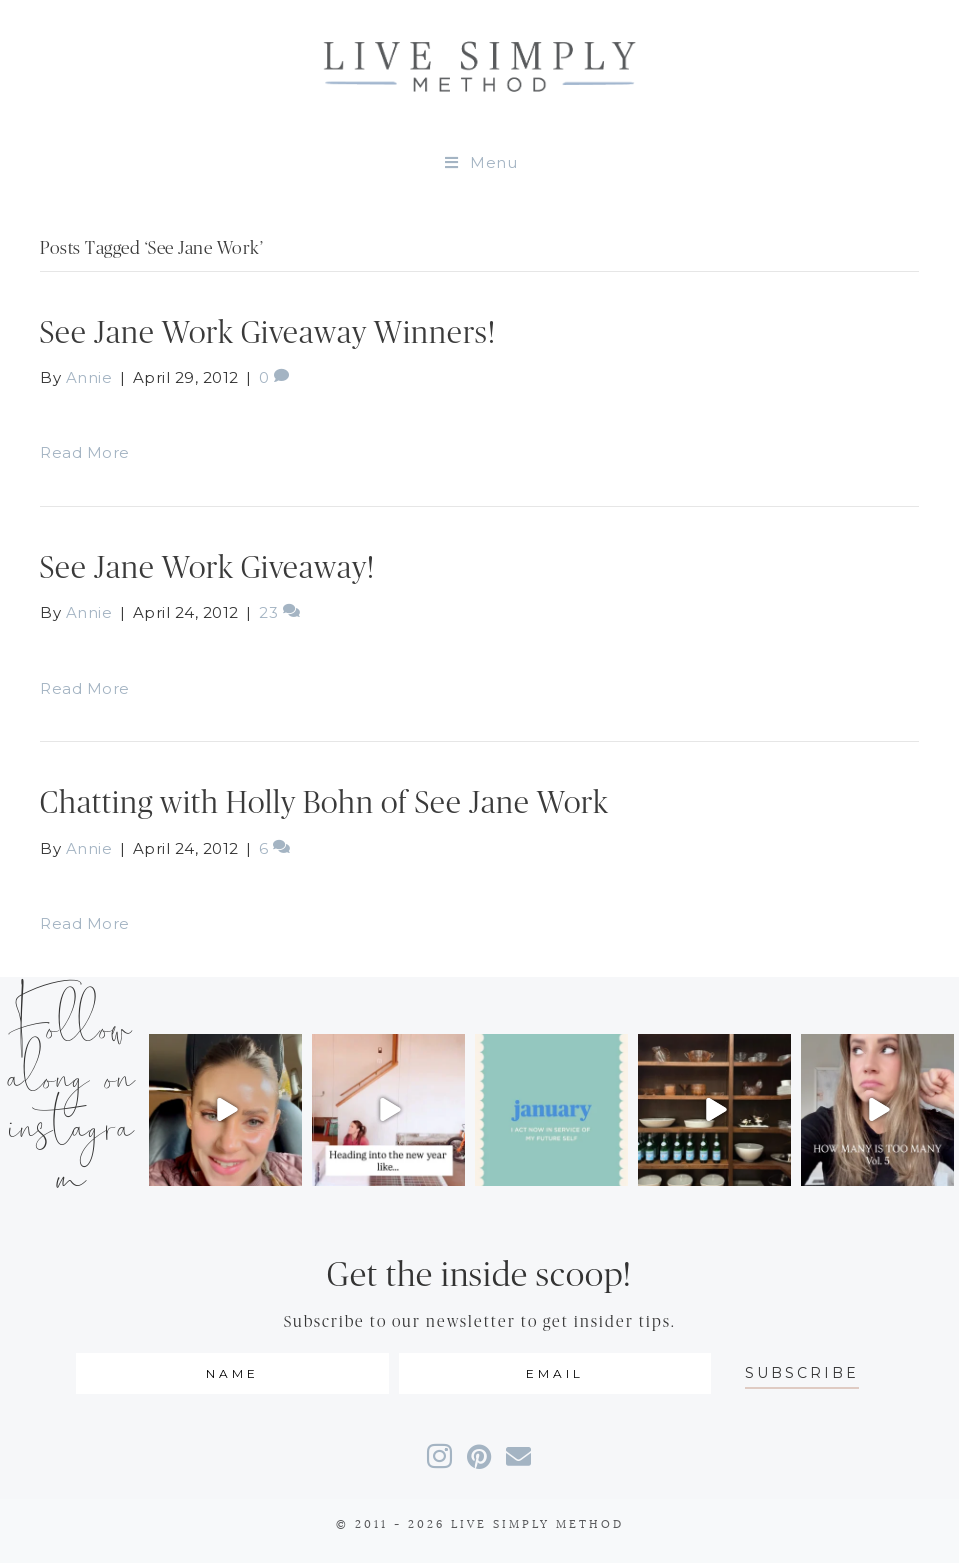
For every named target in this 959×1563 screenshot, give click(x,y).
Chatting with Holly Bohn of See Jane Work (324, 803)
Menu (480, 162)
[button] (802, 1373)
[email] (555, 1373)
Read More (85, 452)
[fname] (232, 1373)
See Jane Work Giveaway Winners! (268, 333)
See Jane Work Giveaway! (207, 568)
